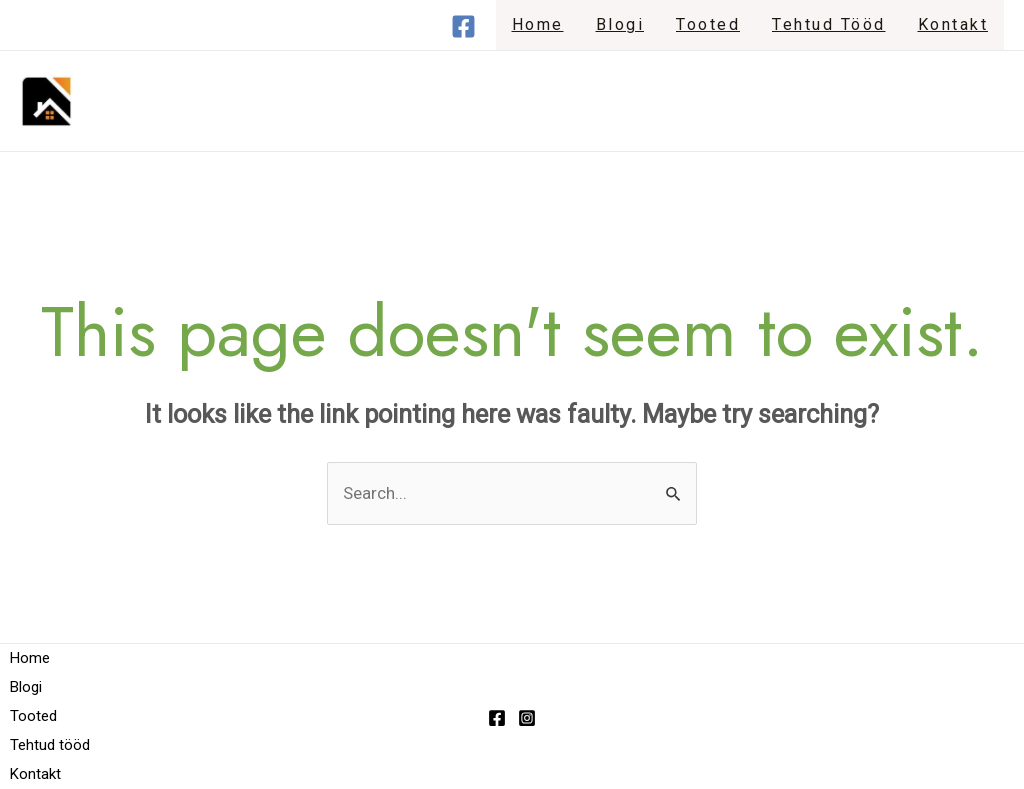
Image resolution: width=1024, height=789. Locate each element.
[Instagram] (527, 718)
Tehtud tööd (829, 24)
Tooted (708, 24)
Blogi (620, 24)
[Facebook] (463, 26)
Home (538, 24)
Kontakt (953, 24)
